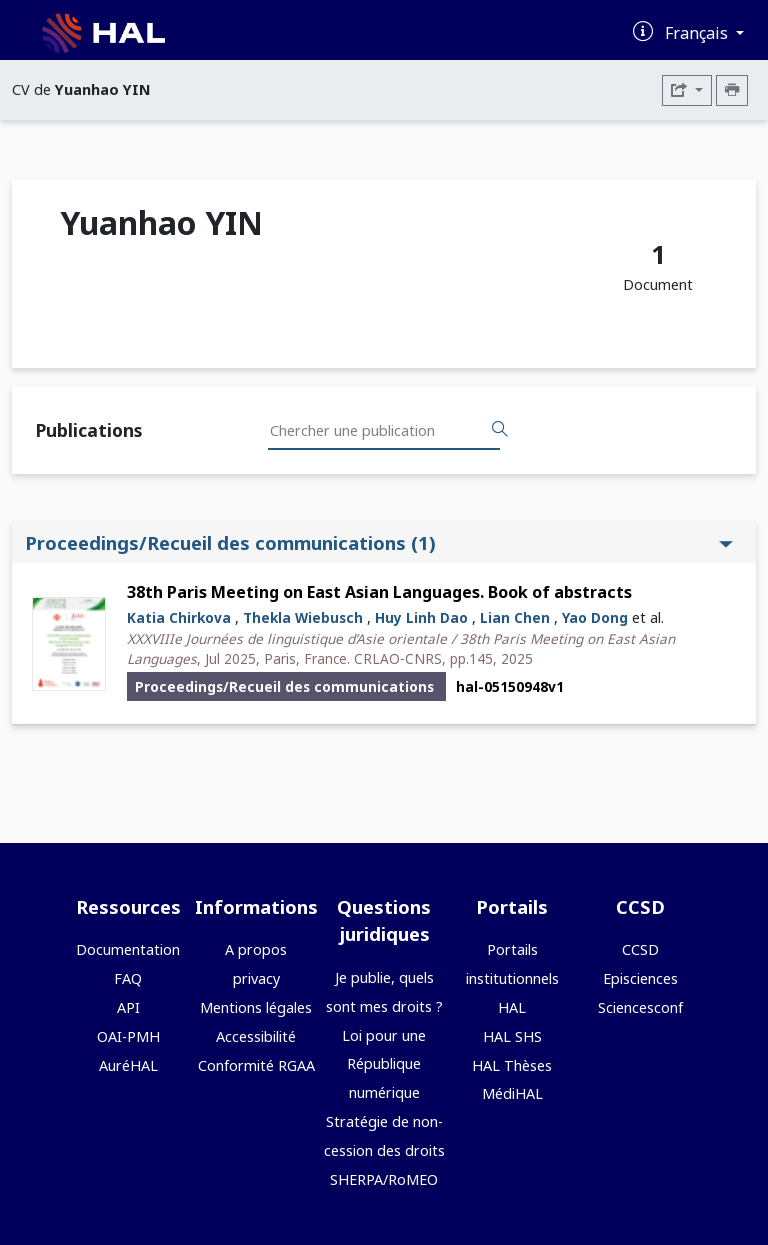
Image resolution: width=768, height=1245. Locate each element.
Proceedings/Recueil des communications (379, 542)
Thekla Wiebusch (303, 617)
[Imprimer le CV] (732, 90)
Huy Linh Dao (421, 617)
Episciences (640, 978)
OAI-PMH (128, 1036)
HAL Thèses (512, 1065)
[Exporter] (687, 90)
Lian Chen (515, 617)
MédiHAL (512, 1093)
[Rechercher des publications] (500, 430)
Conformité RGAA (256, 1065)
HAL (512, 1007)
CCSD (640, 949)
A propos (256, 949)
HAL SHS (512, 1036)
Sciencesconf (640, 1007)
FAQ (128, 978)
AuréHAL (128, 1065)
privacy (256, 978)
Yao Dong (595, 617)
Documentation (128, 949)
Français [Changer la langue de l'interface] (698, 33)
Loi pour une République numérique (384, 1064)
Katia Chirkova (179, 617)
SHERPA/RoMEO (384, 1179)
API (128, 1007)
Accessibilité (256, 1036)
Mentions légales (256, 1007)
